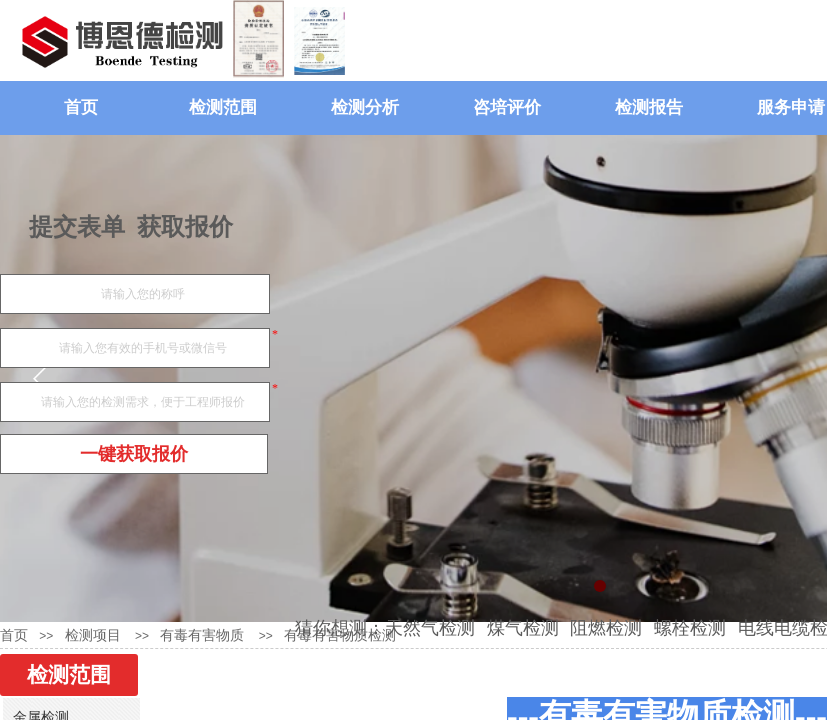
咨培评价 (507, 107)
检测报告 (649, 107)
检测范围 (223, 107)
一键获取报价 (134, 454)
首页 (81, 107)
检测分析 (365, 107)
